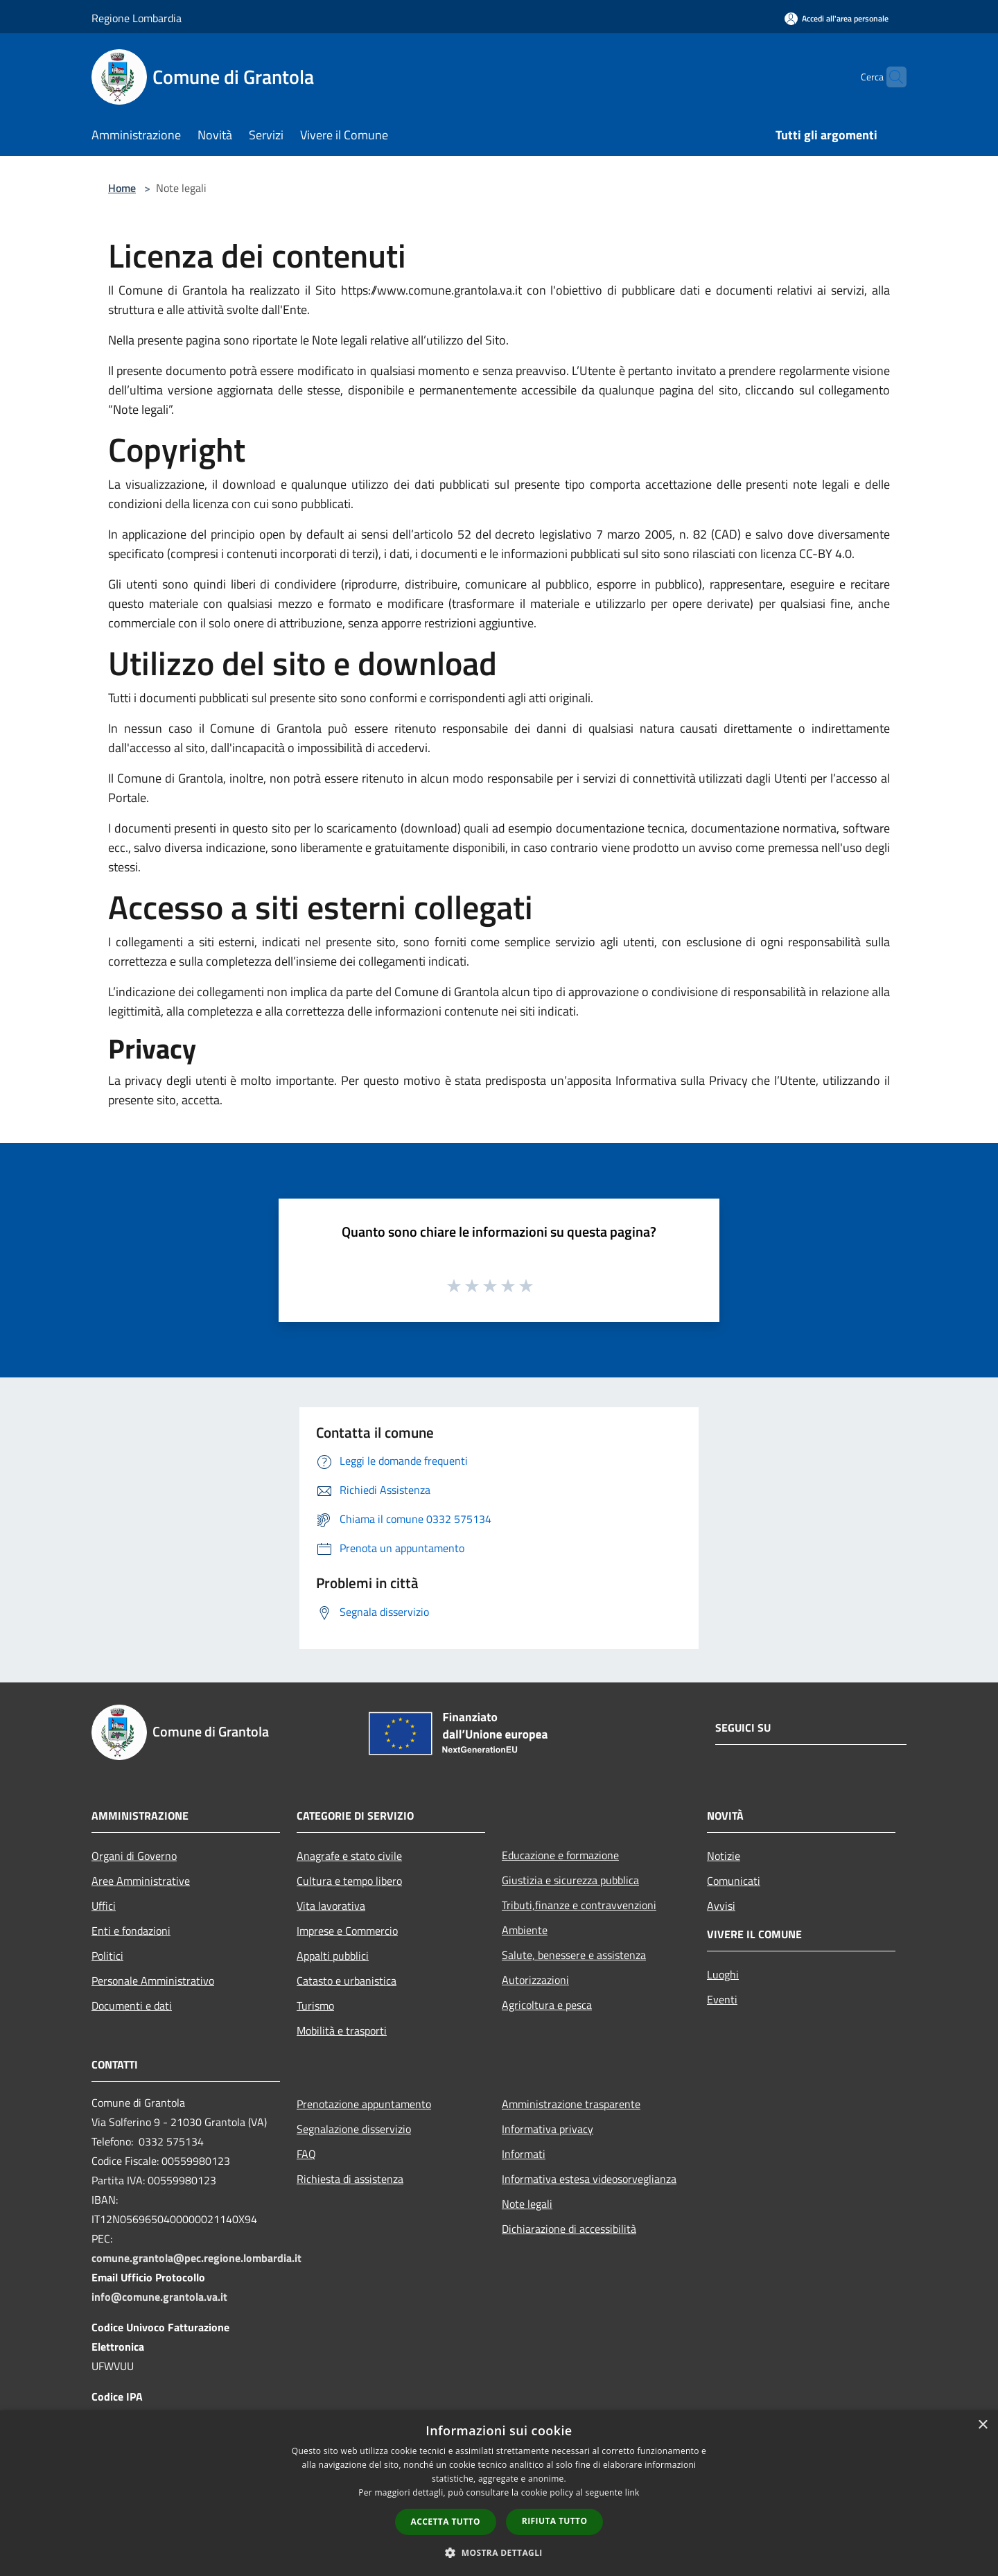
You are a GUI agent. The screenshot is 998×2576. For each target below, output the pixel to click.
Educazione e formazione (560, 1855)
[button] (499, 2552)
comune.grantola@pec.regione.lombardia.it (196, 2257)
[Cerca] (890, 77)
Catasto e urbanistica (346, 1980)
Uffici (103, 1905)
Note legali (527, 2203)
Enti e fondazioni (130, 1930)
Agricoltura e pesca (547, 2004)
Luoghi (723, 1974)
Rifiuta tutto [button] (555, 2521)
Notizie (723, 1855)
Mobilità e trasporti (342, 2030)
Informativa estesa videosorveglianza (589, 2178)
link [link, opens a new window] (632, 2492)
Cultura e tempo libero (349, 1880)
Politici (107, 1955)
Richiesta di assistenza (350, 2178)
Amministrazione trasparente (571, 2104)
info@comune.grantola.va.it (159, 2296)
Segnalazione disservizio (354, 2129)
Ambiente (525, 1930)
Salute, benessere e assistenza (574, 1955)
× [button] (982, 2425)
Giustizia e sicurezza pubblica (570, 1880)
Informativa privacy (547, 2129)
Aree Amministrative (140, 1880)
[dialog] (499, 2493)
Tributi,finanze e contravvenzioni (579, 1905)
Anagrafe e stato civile (349, 1855)
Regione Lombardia (136, 18)
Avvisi (721, 1905)
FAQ (306, 2154)
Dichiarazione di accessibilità (569, 2228)
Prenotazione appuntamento (364, 2104)
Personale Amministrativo (152, 1980)
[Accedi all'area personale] (837, 18)
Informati (523, 2154)
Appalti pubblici (333, 1955)
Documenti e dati (131, 2005)
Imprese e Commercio (347, 1930)
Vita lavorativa (331, 1905)
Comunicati (733, 1880)
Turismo (315, 2005)
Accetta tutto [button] (445, 2521)
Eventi (722, 1999)
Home (122, 188)
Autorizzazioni (535, 1980)
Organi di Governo (134, 1855)
